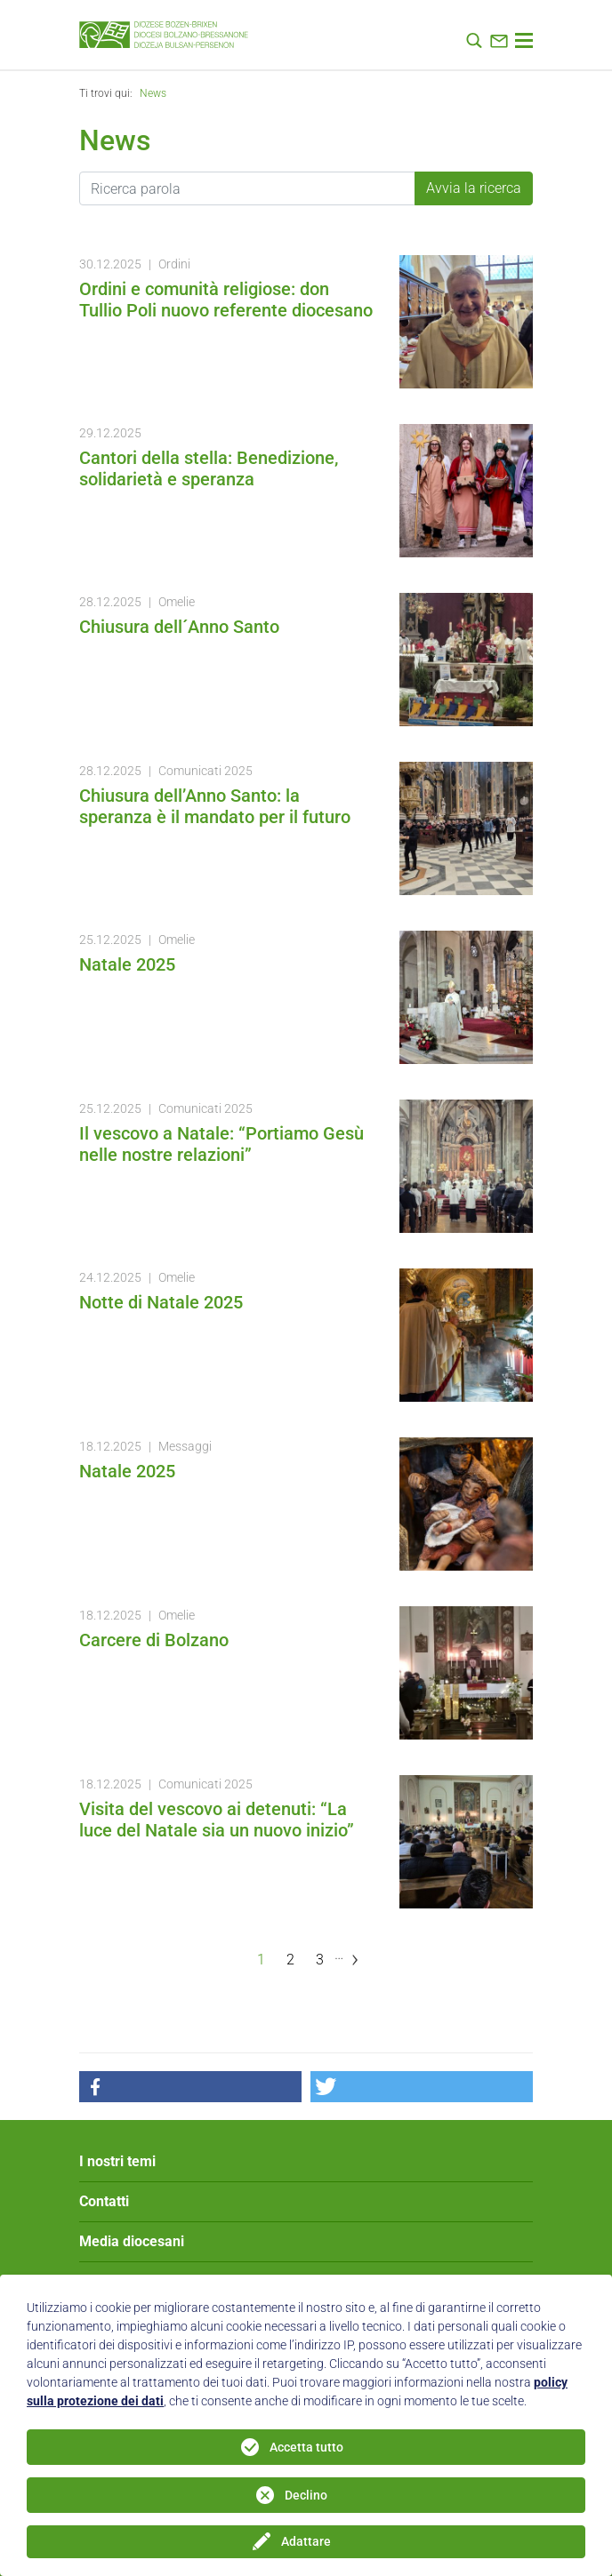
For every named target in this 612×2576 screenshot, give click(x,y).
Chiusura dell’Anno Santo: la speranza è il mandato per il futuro (214, 806)
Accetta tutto (306, 2447)
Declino (306, 2495)
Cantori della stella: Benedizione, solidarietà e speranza (208, 468)
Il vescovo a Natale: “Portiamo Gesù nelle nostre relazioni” (221, 1144)
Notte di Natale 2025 (161, 1302)
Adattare (306, 2541)
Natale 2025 (127, 964)
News (153, 93)
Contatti (104, 2201)
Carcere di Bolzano (154, 1640)
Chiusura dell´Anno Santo (179, 626)
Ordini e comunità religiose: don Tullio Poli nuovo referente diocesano (226, 299)
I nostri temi (117, 2161)
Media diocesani (131, 2241)
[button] (190, 2086)
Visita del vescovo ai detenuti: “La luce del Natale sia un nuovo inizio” (216, 1819)
